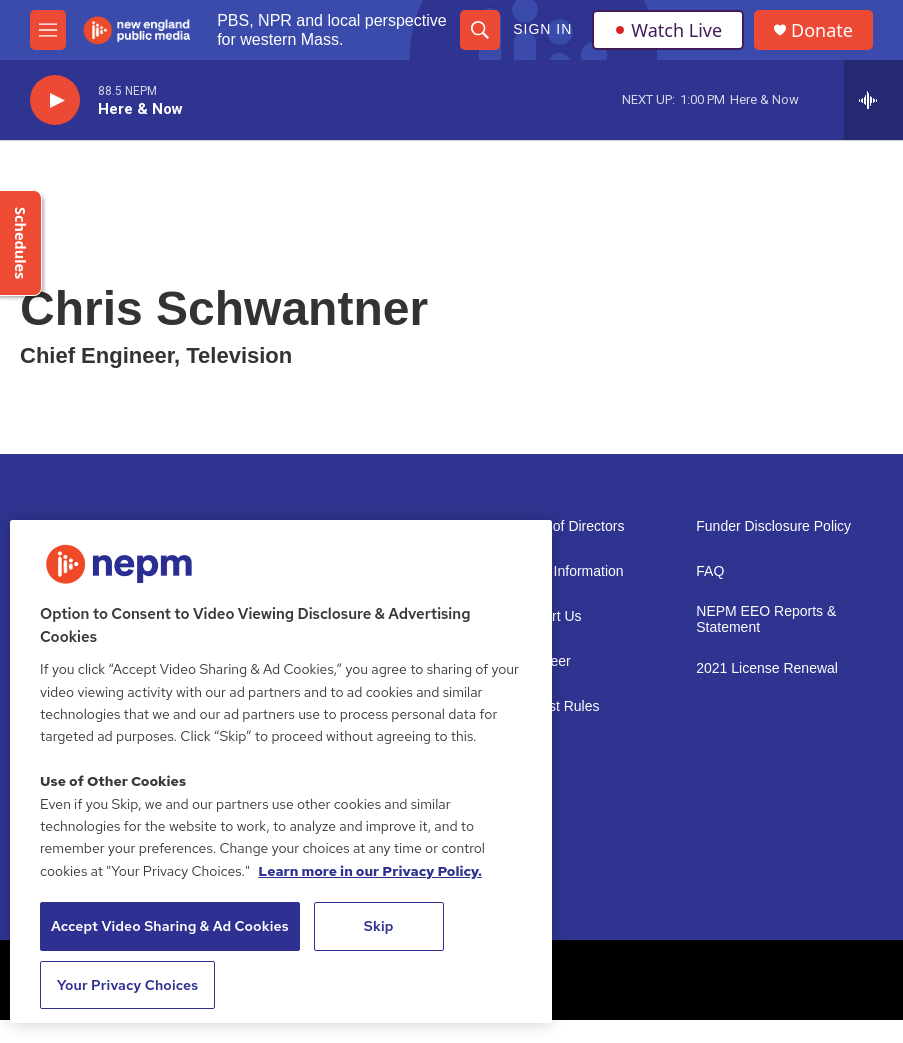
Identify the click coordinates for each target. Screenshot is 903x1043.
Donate (822, 30)
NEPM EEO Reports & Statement (766, 619)
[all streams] (873, 100)
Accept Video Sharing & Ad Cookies (170, 926)
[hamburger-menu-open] (48, 30)
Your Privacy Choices (128, 985)
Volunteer (541, 661)
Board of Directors (568, 526)
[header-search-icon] (480, 30)
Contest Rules (556, 706)
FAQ (710, 571)
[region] (281, 771)
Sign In (542, 29)
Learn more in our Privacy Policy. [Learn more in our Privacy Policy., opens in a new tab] (370, 871)
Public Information (568, 571)
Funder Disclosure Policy (773, 526)
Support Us (547, 616)
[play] (55, 100)
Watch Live (668, 30)
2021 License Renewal (767, 668)
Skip (379, 926)
